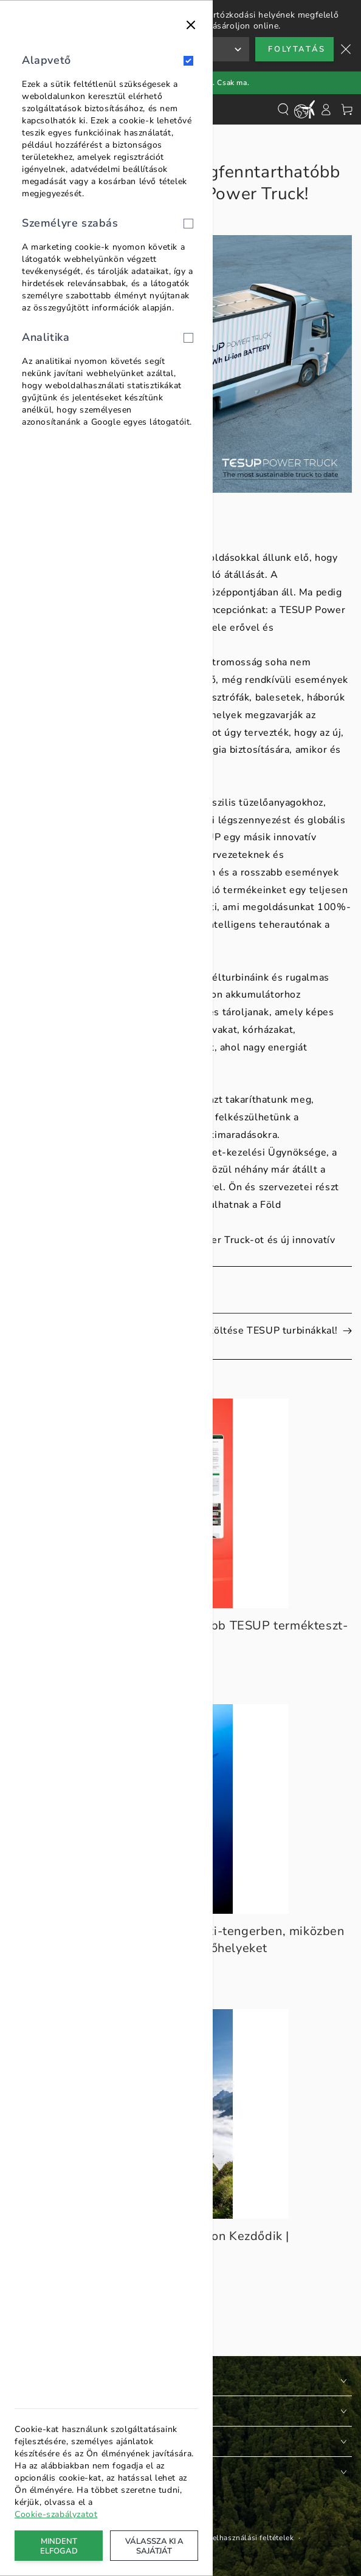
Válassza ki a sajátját (154, 2546)
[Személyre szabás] (188, 223)
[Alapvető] (188, 61)
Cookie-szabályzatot (56, 2514)
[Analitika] (188, 338)
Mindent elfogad (59, 2546)
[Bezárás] (191, 25)
